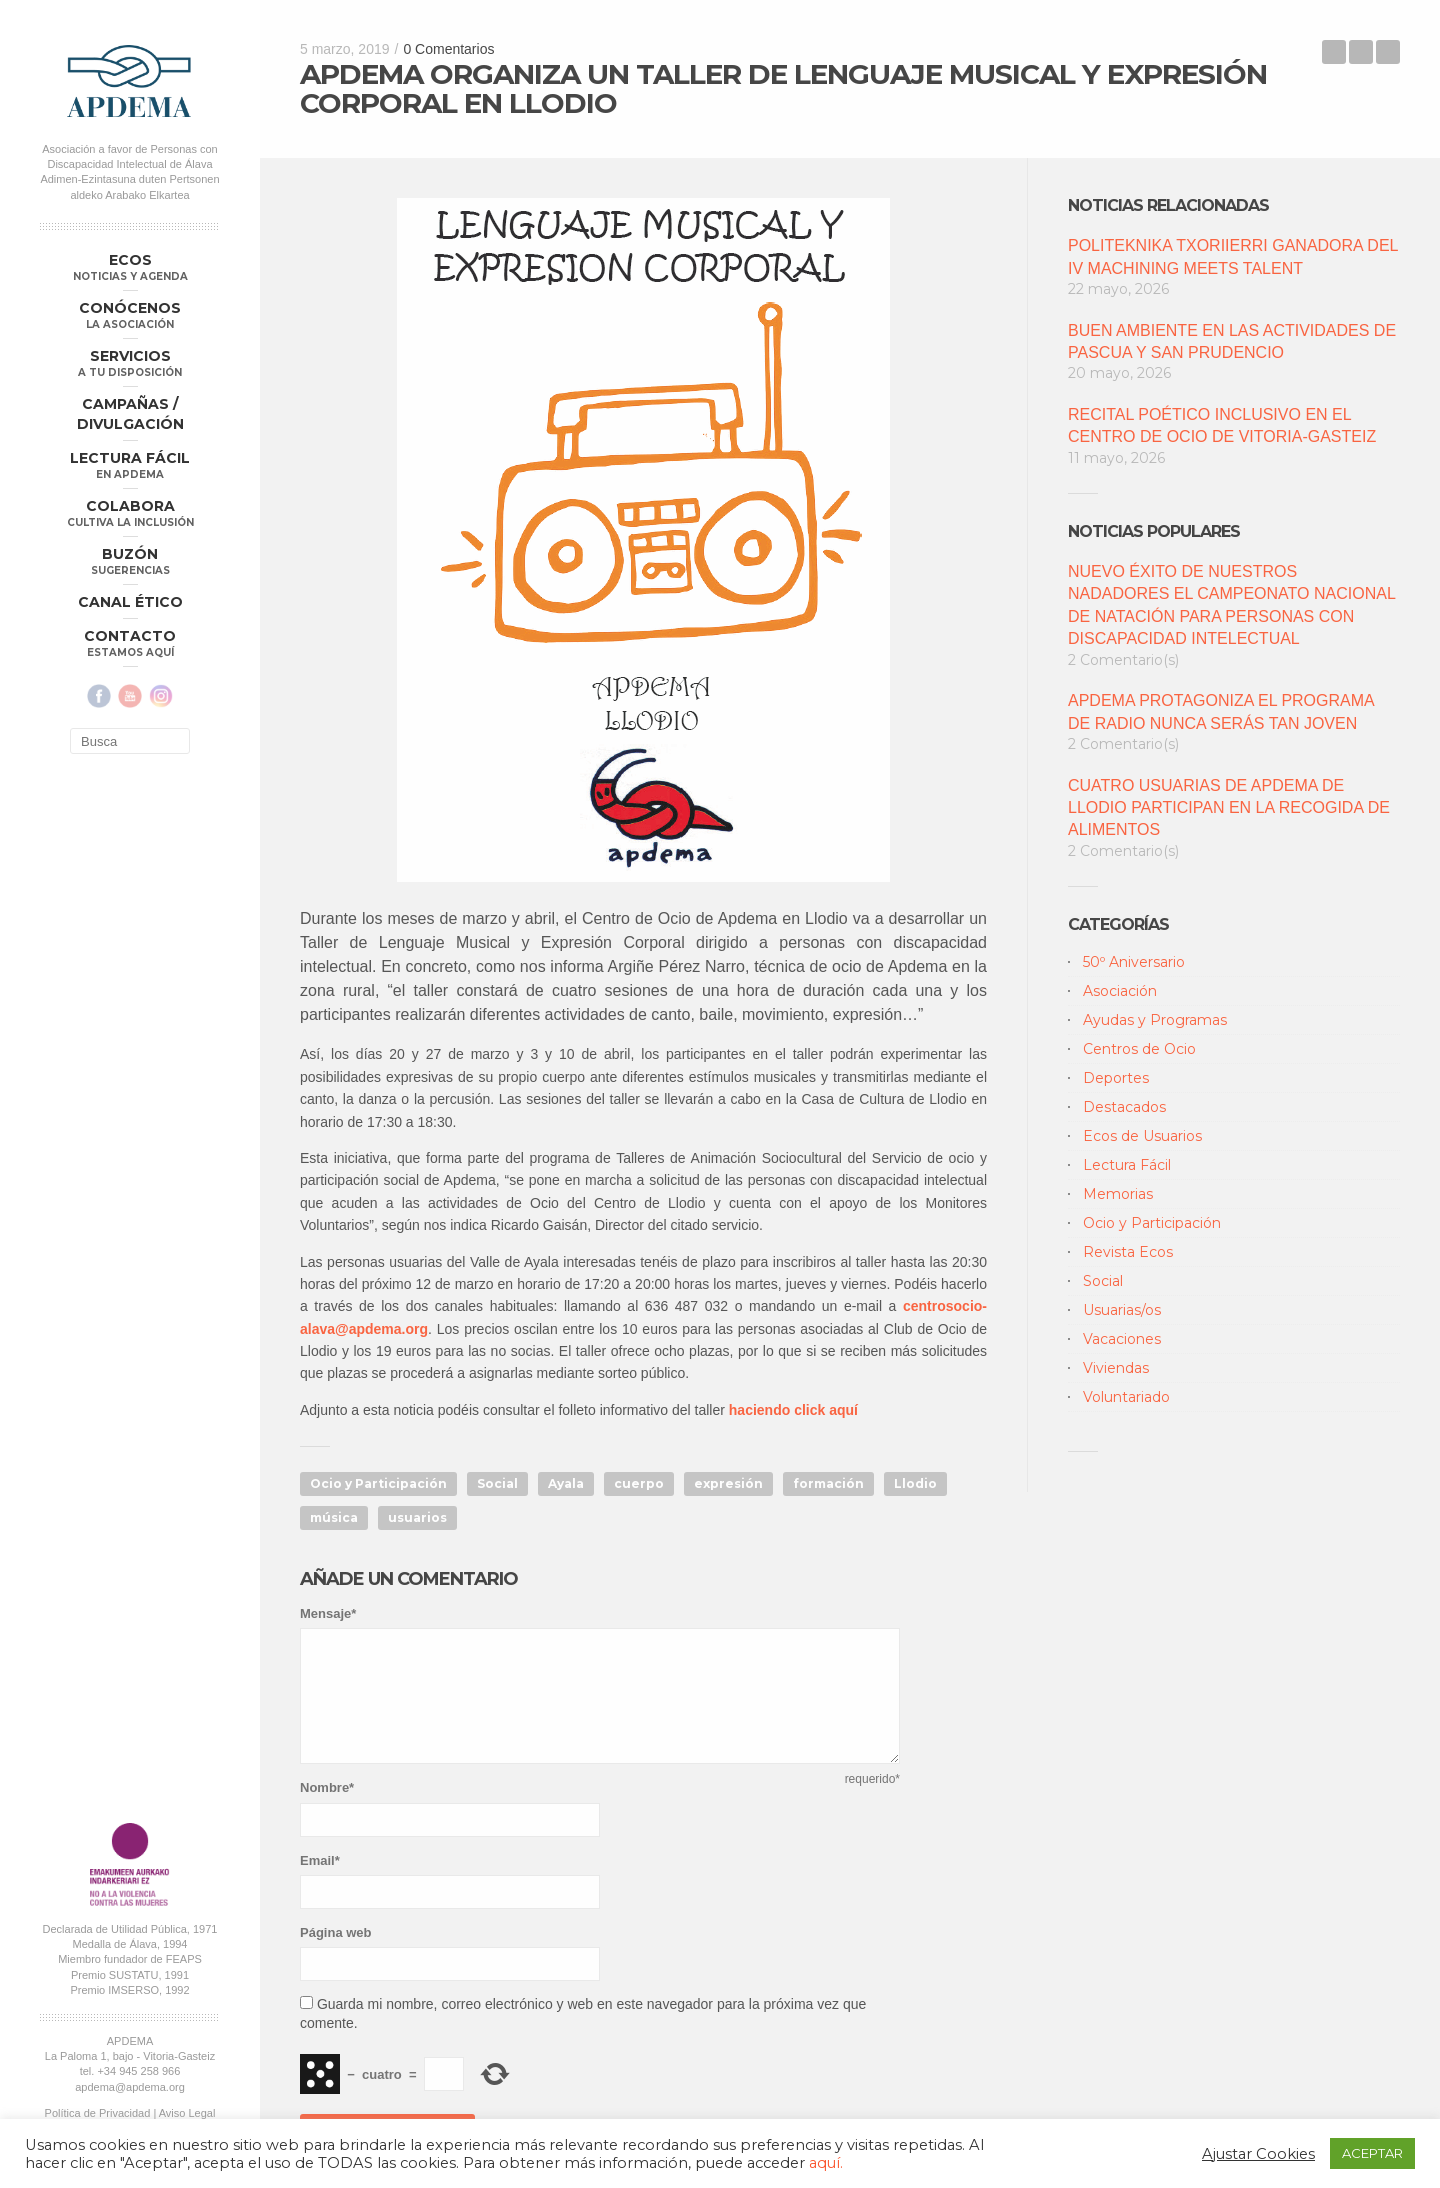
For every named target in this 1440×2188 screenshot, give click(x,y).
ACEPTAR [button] (1372, 2153)
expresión (728, 1483)
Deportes (1116, 1078)
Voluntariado (1126, 1397)
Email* (320, 1860)
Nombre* (327, 1787)
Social (497, 1483)
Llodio (915, 1483)
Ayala (566, 1483)
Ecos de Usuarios (1142, 1136)
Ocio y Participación (378, 1483)
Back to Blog (1361, 52)
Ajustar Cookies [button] (1258, 2154)
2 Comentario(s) (1123, 660)
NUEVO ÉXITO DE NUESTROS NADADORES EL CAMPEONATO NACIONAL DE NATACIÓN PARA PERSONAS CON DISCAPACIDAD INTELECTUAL (1231, 605)
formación (828, 1483)
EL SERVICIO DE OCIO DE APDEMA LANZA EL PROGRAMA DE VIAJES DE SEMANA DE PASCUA (1334, 52)
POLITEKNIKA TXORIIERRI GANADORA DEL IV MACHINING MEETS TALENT (1233, 256)
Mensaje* (328, 1613)
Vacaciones (1122, 1339)
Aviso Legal (187, 2113)
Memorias (1118, 1194)
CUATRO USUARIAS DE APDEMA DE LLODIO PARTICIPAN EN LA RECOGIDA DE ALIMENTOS (1229, 808)
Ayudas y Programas (1155, 1020)
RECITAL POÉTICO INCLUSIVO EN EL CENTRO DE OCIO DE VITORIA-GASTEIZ (1222, 425)
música (334, 1517)
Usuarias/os (1122, 1310)
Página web (336, 1932)
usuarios (417, 1517)
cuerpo (639, 1483)
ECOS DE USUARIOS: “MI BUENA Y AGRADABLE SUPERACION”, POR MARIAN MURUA (1388, 52)
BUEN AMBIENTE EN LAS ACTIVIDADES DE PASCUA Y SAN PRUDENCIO (1232, 341)
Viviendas (1116, 1368)
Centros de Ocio (1139, 1049)
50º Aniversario (1134, 962)
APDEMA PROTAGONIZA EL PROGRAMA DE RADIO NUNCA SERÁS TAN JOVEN (1221, 711)
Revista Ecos (1128, 1252)
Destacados (1124, 1107)
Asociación (1120, 991)
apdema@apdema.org (130, 2087)
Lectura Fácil (1127, 1165)
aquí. (826, 2163)
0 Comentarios (448, 49)
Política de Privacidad (98, 2113)
